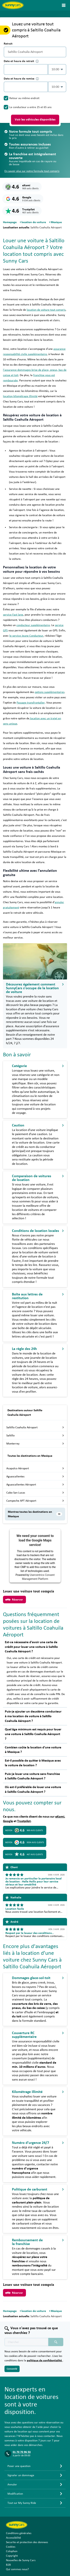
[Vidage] (62, 52)
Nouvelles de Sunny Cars (20, 2560)
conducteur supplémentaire (33, 625)
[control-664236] (26, 69)
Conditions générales (18, 2533)
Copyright (12, 2555)
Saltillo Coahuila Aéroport (35, 1427)
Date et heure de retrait (21, 61)
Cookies (10, 2546)
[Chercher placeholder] (55, 2342)
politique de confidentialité (45, 2360)
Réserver (14, 1599)
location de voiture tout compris (46, 309)
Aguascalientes (35, 1476)
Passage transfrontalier (31, 702)
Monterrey (35, 1443)
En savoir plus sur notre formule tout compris (31, 171)
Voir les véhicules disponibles (35, 119)
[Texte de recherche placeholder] (26, 2342)
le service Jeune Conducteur (26, 635)
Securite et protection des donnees (27, 2542)
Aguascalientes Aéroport (35, 1484)
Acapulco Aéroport (35, 1468)
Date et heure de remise (21, 78)
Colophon (11, 2551)
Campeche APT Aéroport (35, 1500)
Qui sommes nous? (17, 2569)
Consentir (12, 2369)
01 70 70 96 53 (22, 2451)
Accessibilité (13, 2537)
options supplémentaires (49, 692)
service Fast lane (13, 614)
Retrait (8, 43)
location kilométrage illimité (20, 396)
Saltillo (35, 1435)
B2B (8, 2564)
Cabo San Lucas (35, 1492)
